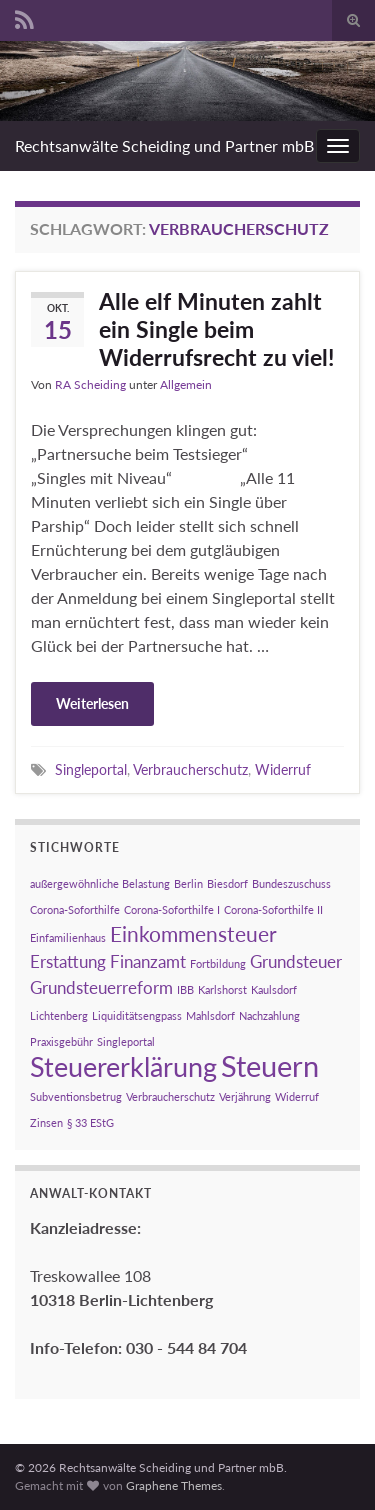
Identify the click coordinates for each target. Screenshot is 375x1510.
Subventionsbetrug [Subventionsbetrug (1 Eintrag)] (76, 1096)
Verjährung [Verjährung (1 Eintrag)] (245, 1096)
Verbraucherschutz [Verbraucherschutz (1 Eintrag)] (170, 1096)
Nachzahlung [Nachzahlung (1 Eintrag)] (269, 1015)
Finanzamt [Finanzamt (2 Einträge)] (148, 961)
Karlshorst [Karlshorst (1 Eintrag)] (222, 989)
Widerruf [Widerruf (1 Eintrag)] (297, 1096)
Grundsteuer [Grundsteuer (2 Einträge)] (296, 961)
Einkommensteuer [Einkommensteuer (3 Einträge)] (193, 933)
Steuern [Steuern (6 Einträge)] (270, 1065)
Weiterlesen (92, 703)
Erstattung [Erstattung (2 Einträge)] (68, 961)
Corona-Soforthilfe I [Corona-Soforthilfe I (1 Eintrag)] (172, 909)
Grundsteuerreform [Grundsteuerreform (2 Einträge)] (101, 987)
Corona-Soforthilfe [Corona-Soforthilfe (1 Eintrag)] (75, 909)
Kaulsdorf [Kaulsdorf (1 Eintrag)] (274, 989)
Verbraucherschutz (190, 769)
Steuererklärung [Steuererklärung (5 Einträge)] (123, 1066)
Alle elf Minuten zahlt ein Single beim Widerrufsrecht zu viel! (216, 329)
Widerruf (283, 769)
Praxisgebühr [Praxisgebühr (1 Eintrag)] (61, 1041)
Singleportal (91, 769)
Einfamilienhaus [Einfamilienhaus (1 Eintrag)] (68, 937)
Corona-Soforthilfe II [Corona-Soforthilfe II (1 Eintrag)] (273, 909)
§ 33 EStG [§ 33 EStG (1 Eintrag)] (90, 1122)
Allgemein (186, 384)
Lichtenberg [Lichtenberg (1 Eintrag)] (59, 1015)
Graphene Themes (174, 1485)
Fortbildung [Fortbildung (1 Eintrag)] (218, 963)
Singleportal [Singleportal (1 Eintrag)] (126, 1041)
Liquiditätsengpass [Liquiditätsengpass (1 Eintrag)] (137, 1015)
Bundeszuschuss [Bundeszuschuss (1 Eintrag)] (291, 883)
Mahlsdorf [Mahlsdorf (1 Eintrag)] (210, 1015)
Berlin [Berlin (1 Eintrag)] (188, 883)
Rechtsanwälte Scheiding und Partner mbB (164, 145)
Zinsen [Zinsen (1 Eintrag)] (46, 1122)
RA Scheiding (90, 384)
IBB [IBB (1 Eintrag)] (185, 989)
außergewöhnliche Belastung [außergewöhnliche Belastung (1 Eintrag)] (100, 883)
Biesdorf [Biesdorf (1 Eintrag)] (227, 883)
